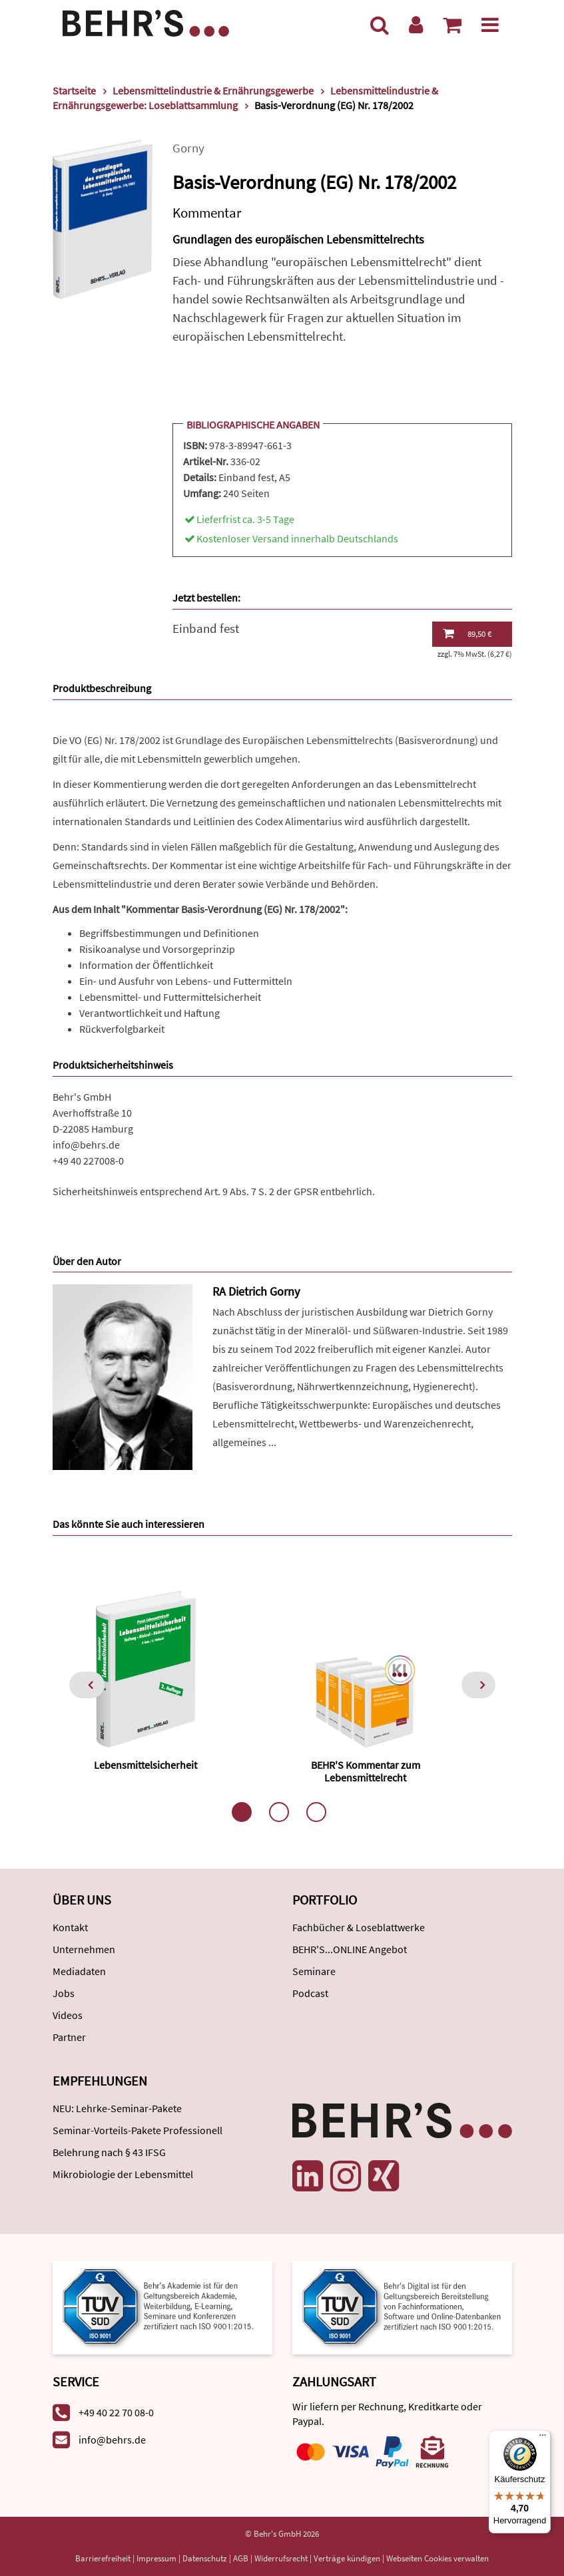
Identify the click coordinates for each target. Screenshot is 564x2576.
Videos (68, 2015)
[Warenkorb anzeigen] (452, 24)
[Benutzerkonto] (416, 24)
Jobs (64, 1993)
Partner (69, 2037)
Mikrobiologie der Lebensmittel (123, 2174)
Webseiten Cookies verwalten (437, 2558)
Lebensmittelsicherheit (145, 1764)
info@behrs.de (86, 1144)
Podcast (310, 1993)
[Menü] (490, 24)
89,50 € (467, 634)
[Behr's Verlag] (146, 21)
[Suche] (379, 24)
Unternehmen (84, 1949)
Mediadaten (79, 1971)
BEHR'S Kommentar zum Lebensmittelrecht (365, 1771)
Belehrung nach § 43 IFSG (109, 2152)
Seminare (314, 1971)
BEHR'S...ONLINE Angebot (349, 1949)
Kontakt (70, 1927)
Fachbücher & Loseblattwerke (358, 1927)
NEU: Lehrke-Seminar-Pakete (117, 2108)
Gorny (188, 148)
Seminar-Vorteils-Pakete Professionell (137, 2130)
